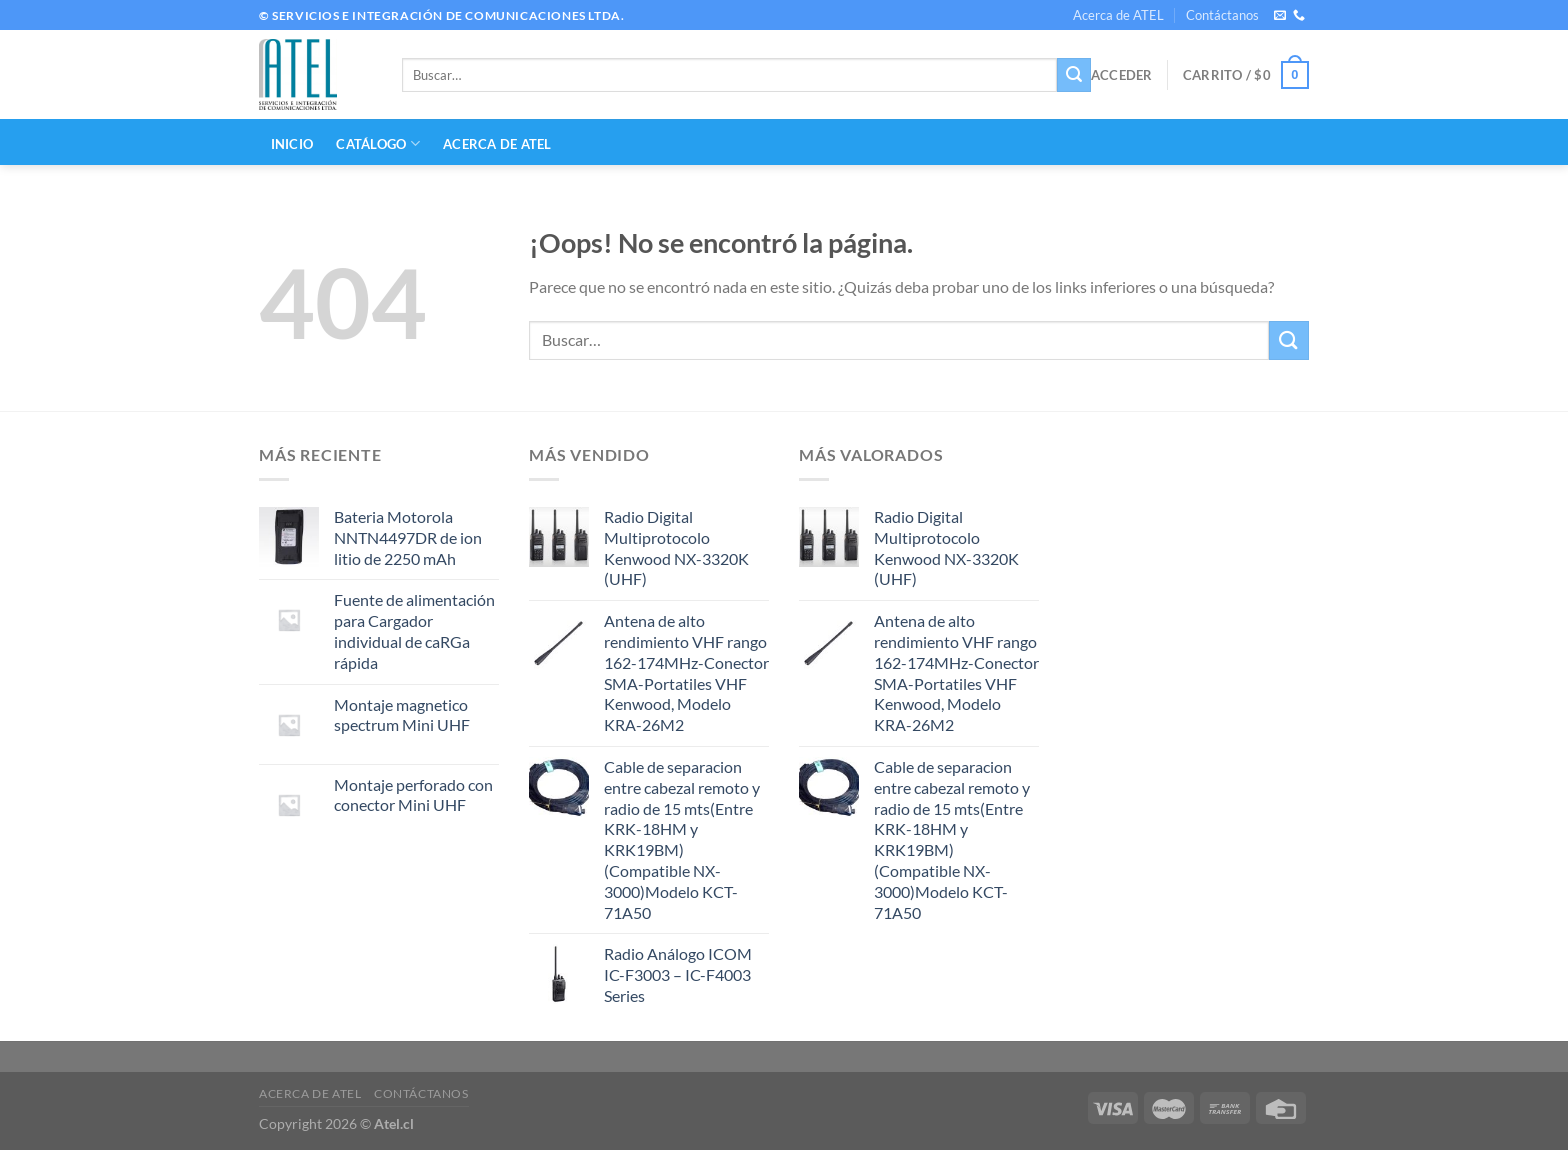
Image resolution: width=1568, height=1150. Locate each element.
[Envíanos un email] (1280, 16)
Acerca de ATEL (1118, 15)
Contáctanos (1222, 15)
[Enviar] (1074, 75)
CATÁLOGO (378, 143)
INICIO (292, 144)
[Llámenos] (1299, 16)
